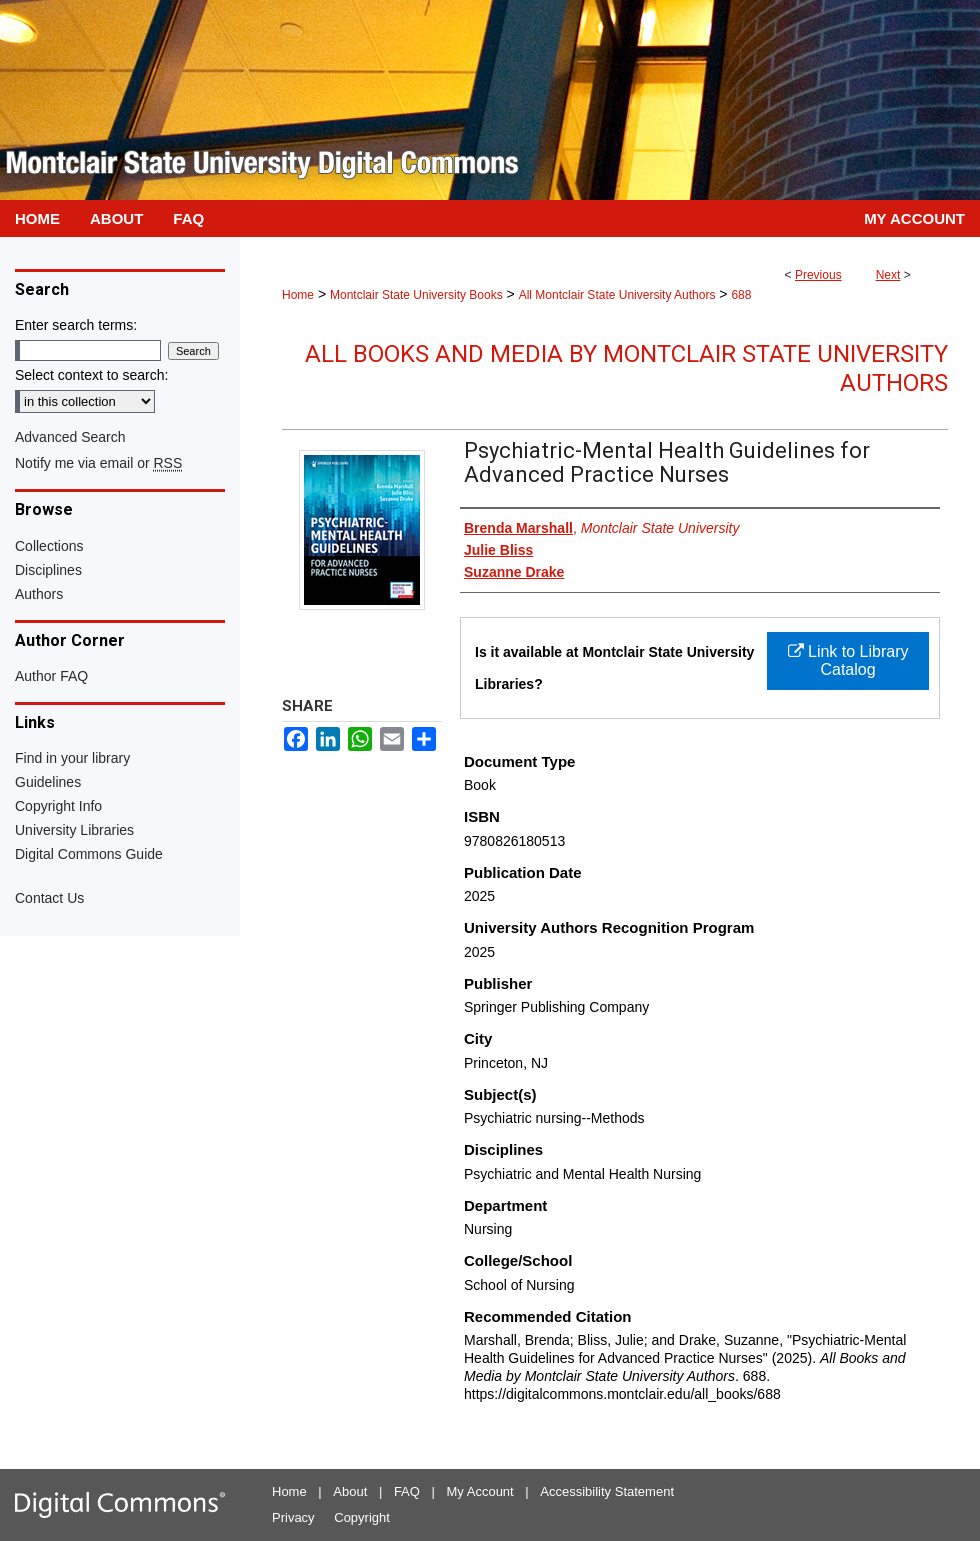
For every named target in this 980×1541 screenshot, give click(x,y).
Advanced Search (70, 437)
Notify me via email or (98, 463)
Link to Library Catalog (848, 660)
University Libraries (74, 830)
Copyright (362, 1517)
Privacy (293, 1517)
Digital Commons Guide (89, 854)
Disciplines (48, 570)
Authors (39, 594)
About (350, 1491)
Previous (818, 275)
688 (741, 295)
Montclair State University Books (416, 295)
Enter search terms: (76, 325)
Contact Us (49, 898)
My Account (480, 1491)
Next (888, 275)
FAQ (407, 1491)
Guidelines (48, 782)
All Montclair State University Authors (617, 295)
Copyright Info (58, 806)
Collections (49, 546)
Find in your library (72, 758)
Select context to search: (91, 375)
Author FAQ (51, 676)
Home (298, 295)
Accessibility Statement (607, 1491)
